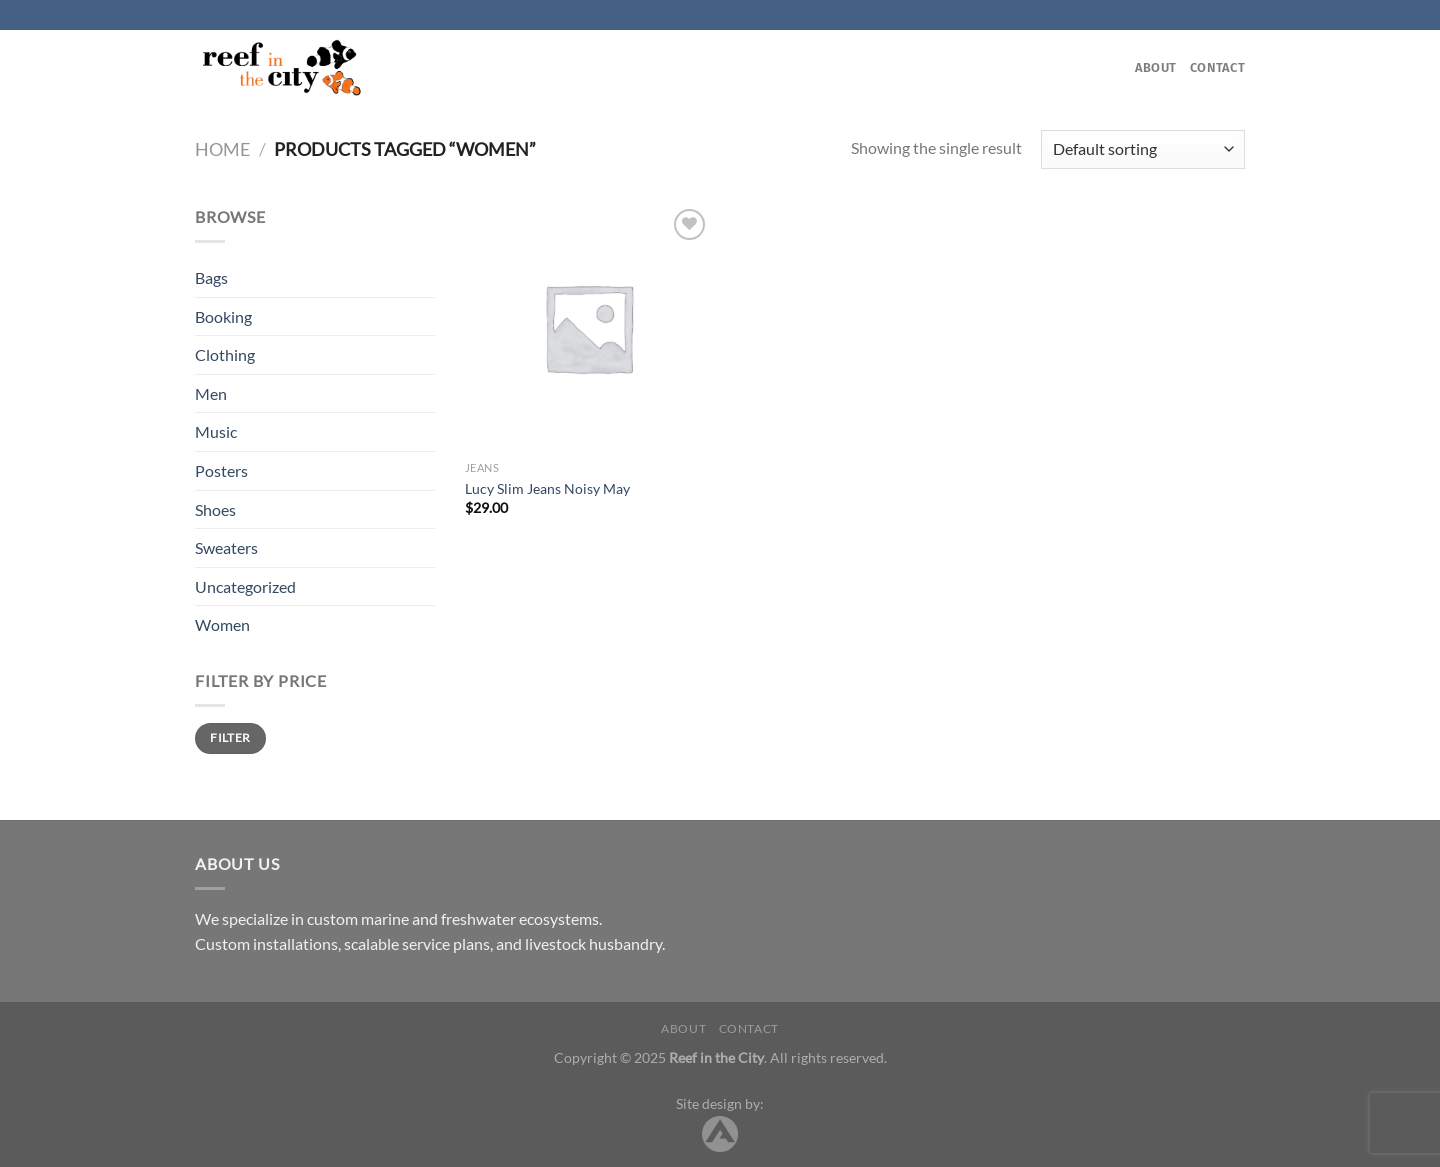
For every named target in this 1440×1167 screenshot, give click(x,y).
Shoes (215, 509)
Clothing (225, 354)
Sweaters (226, 547)
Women (222, 624)
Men (211, 393)
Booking (223, 316)
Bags (211, 277)
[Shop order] (1143, 149)
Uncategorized (245, 586)
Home (222, 149)
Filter (230, 737)
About (1155, 67)
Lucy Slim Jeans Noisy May (547, 488)
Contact (1217, 67)
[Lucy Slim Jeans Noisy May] (588, 327)
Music (216, 431)
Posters (221, 470)
